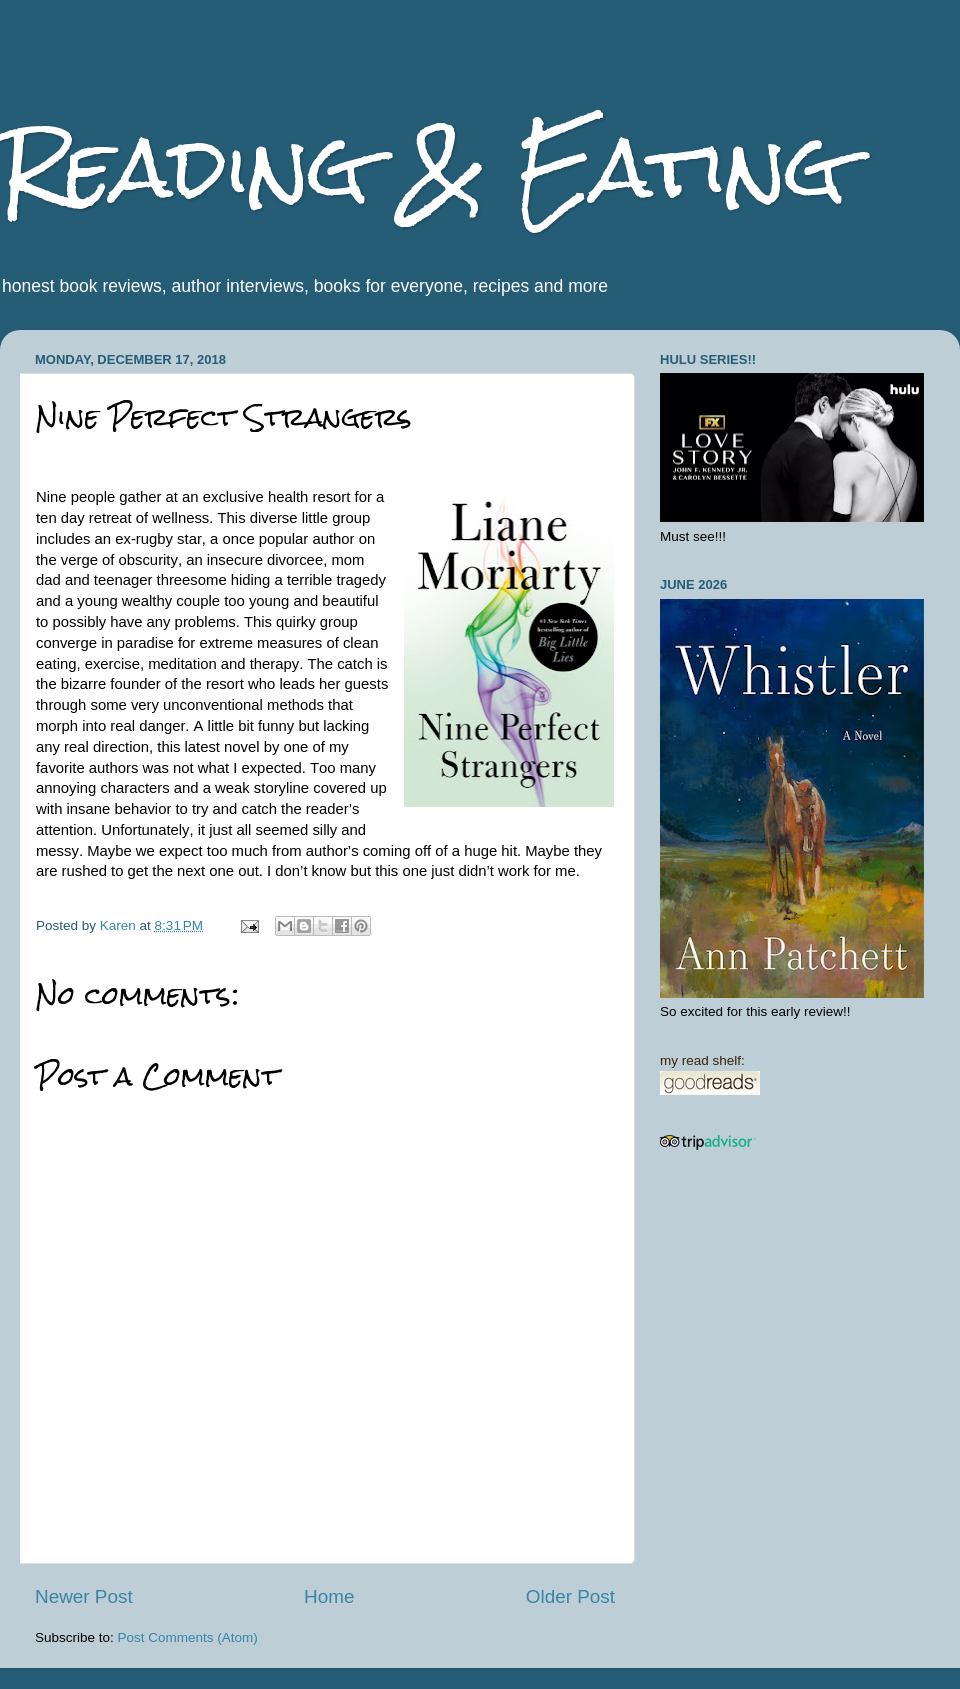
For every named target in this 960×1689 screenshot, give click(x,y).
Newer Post (84, 1596)
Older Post (570, 1596)
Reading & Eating (423, 167)
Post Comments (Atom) (188, 1637)
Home (329, 1596)
